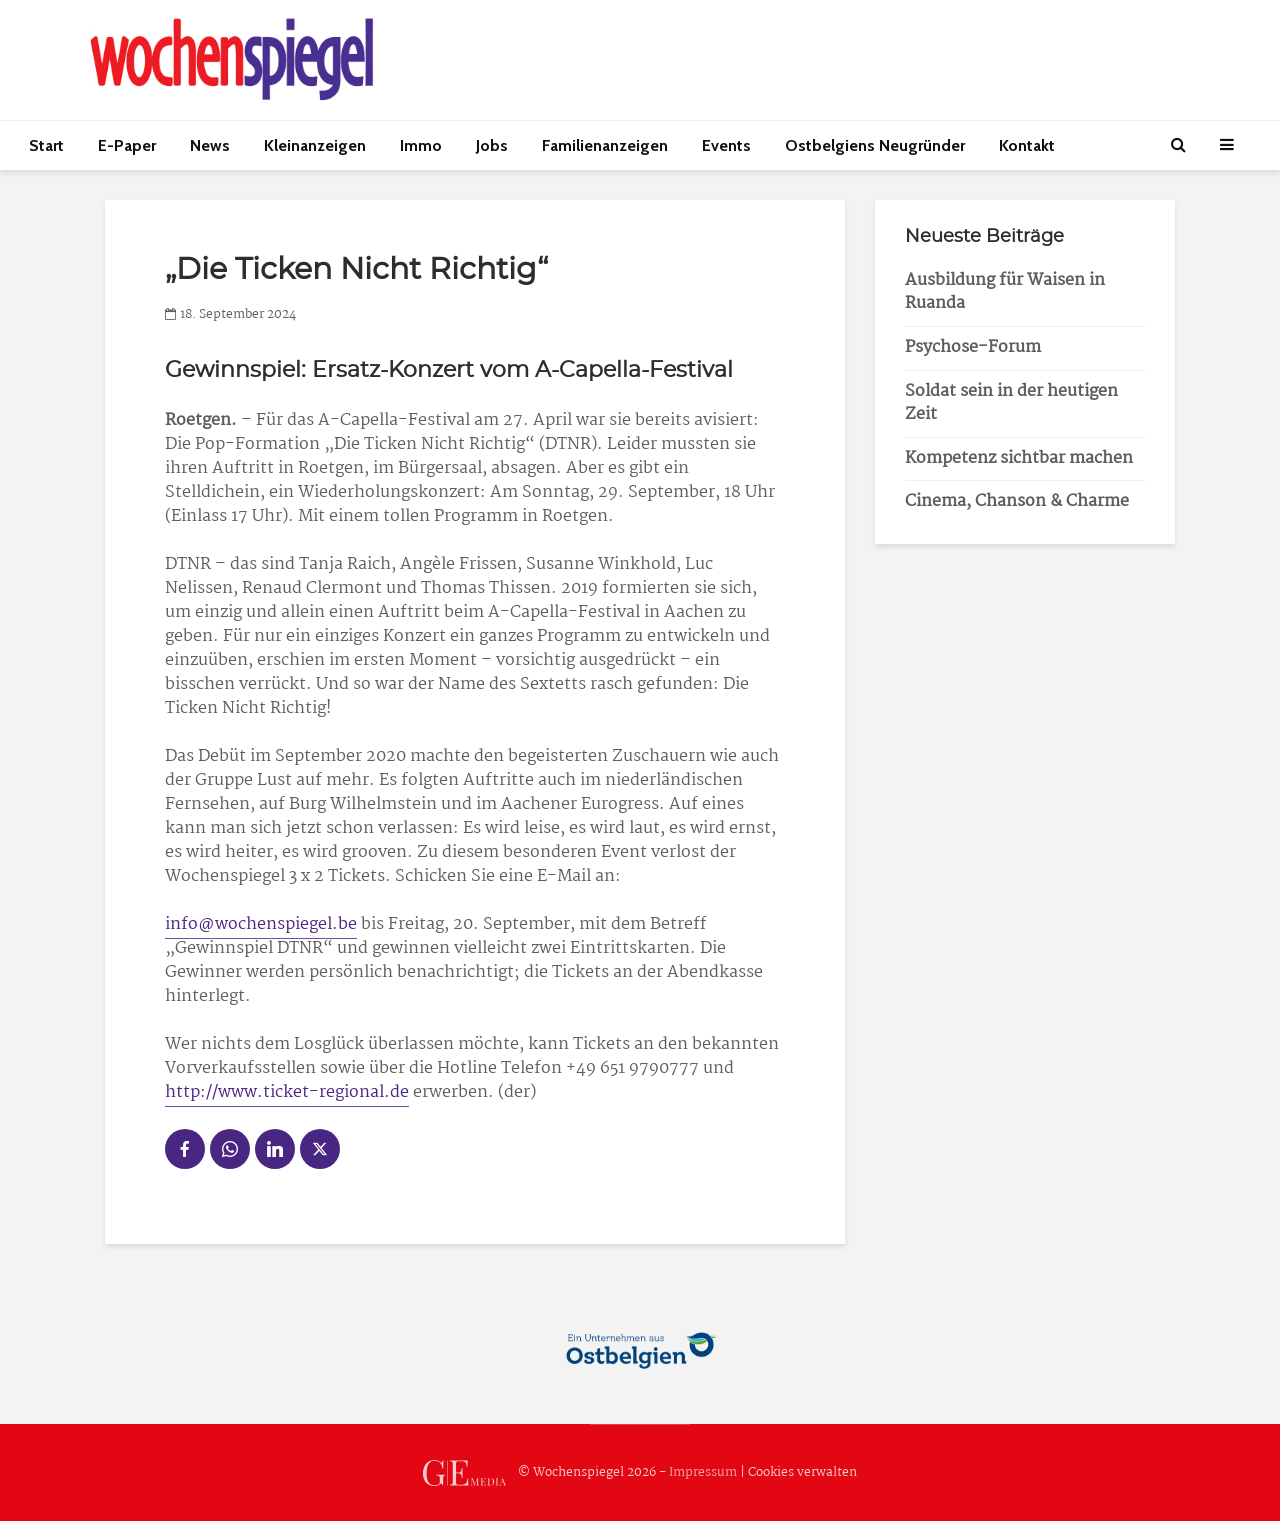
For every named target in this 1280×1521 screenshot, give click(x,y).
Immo (421, 145)
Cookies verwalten (802, 1472)
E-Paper (127, 145)
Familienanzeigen (605, 145)
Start (46, 145)
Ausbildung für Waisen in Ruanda (1005, 292)
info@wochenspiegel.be (261, 924)
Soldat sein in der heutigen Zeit (1011, 403)
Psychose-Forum (973, 347)
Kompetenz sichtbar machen (1019, 458)
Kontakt (1027, 145)
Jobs (492, 145)
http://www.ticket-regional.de (287, 1092)
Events (726, 145)
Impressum (703, 1472)
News (210, 145)
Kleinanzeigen (315, 145)
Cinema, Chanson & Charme (1017, 501)
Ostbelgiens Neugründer (875, 145)
